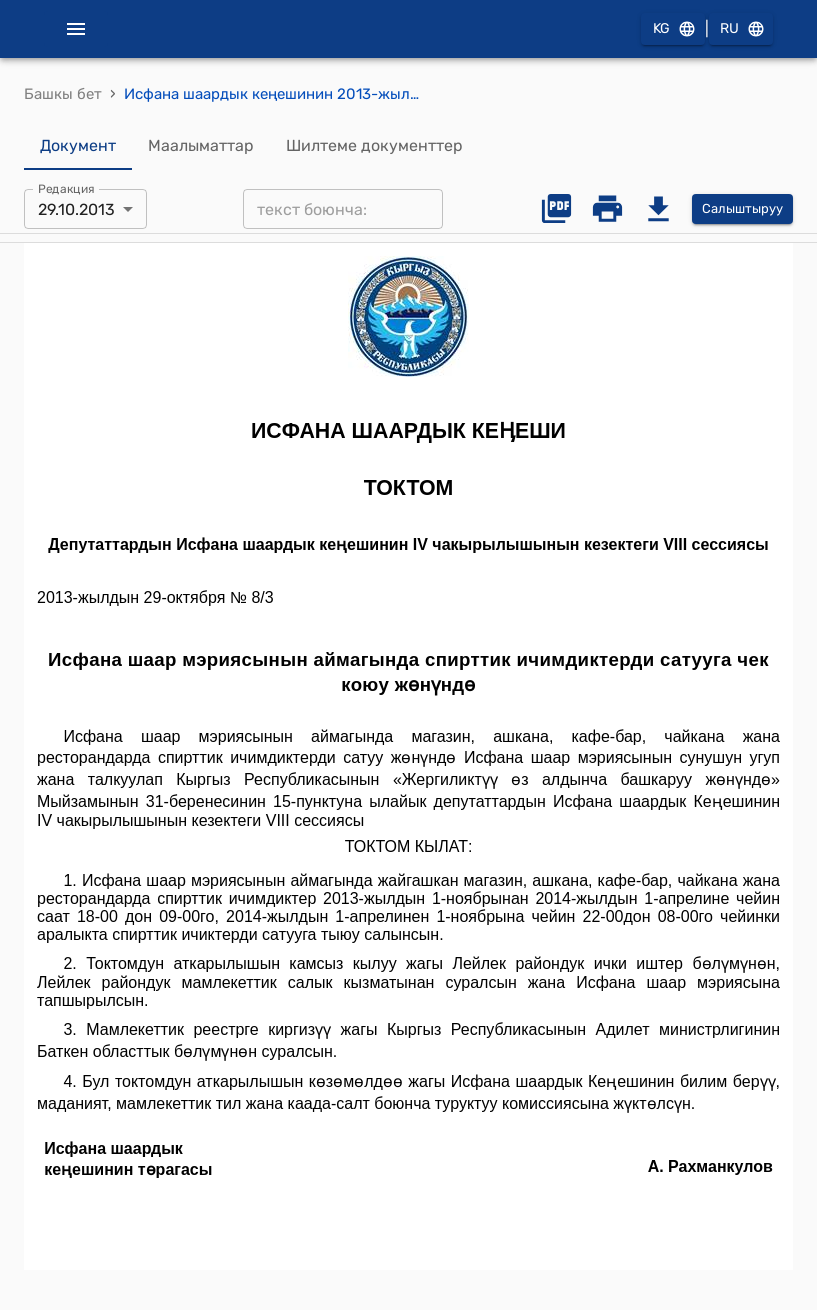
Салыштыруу (742, 209)
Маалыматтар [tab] (201, 146)
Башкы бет (63, 94)
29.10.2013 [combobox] (76, 209)
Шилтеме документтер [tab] (374, 146)
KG (673, 29)
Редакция (66, 189)
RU (741, 29)
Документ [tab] (78, 146)
